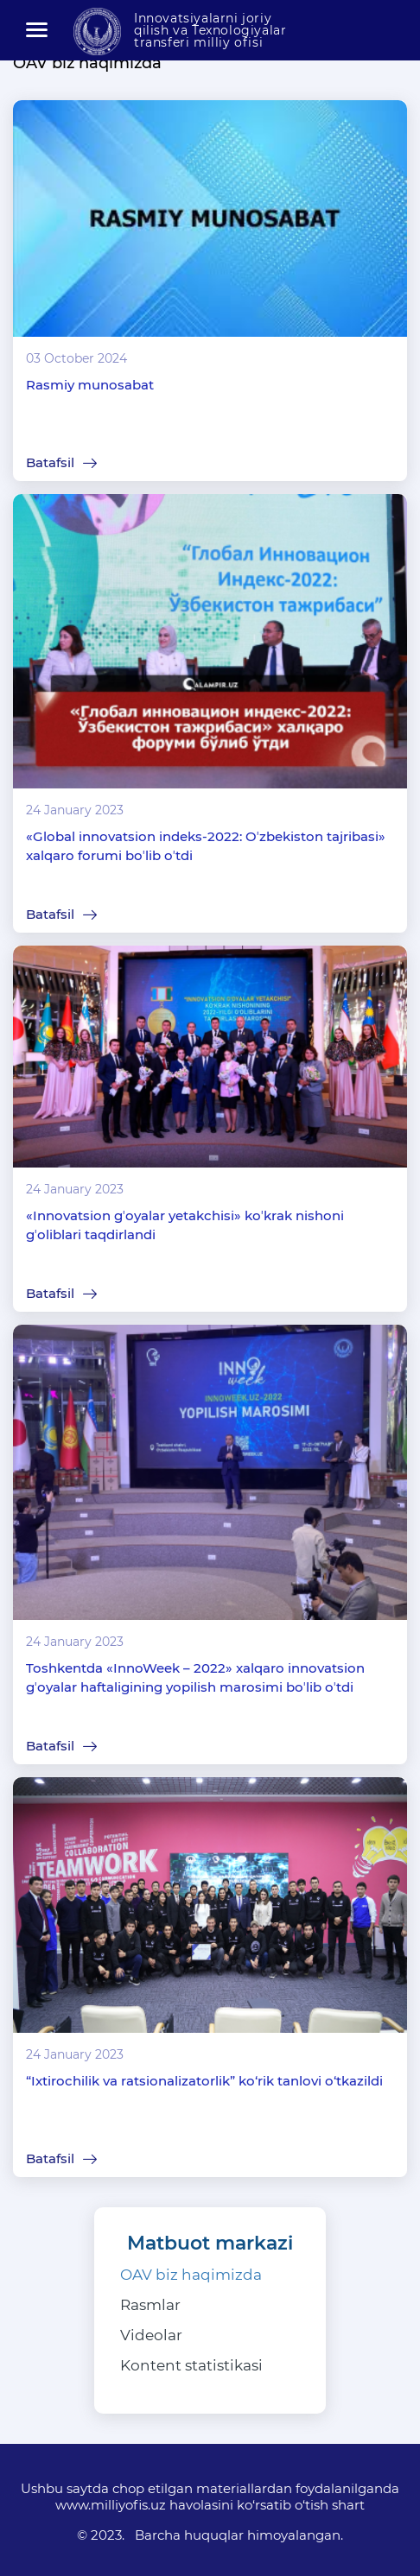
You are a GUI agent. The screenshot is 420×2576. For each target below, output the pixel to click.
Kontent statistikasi (191, 2365)
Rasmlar (150, 2304)
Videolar (151, 2335)
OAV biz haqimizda (191, 2274)
